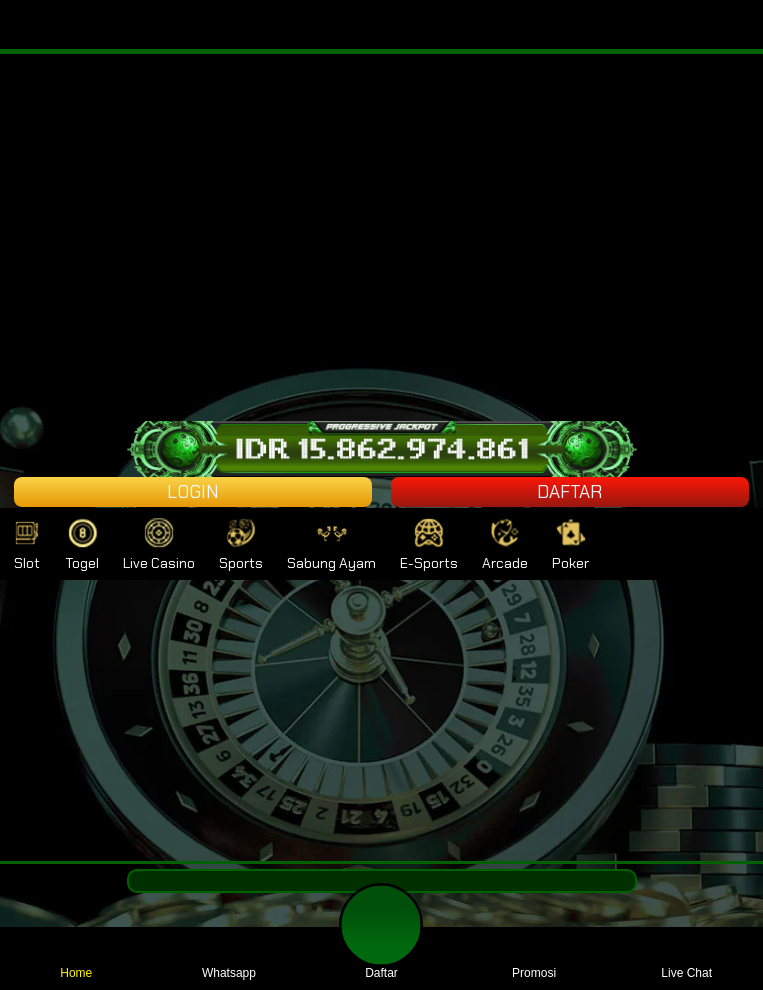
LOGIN (193, 492)
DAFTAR (569, 492)
